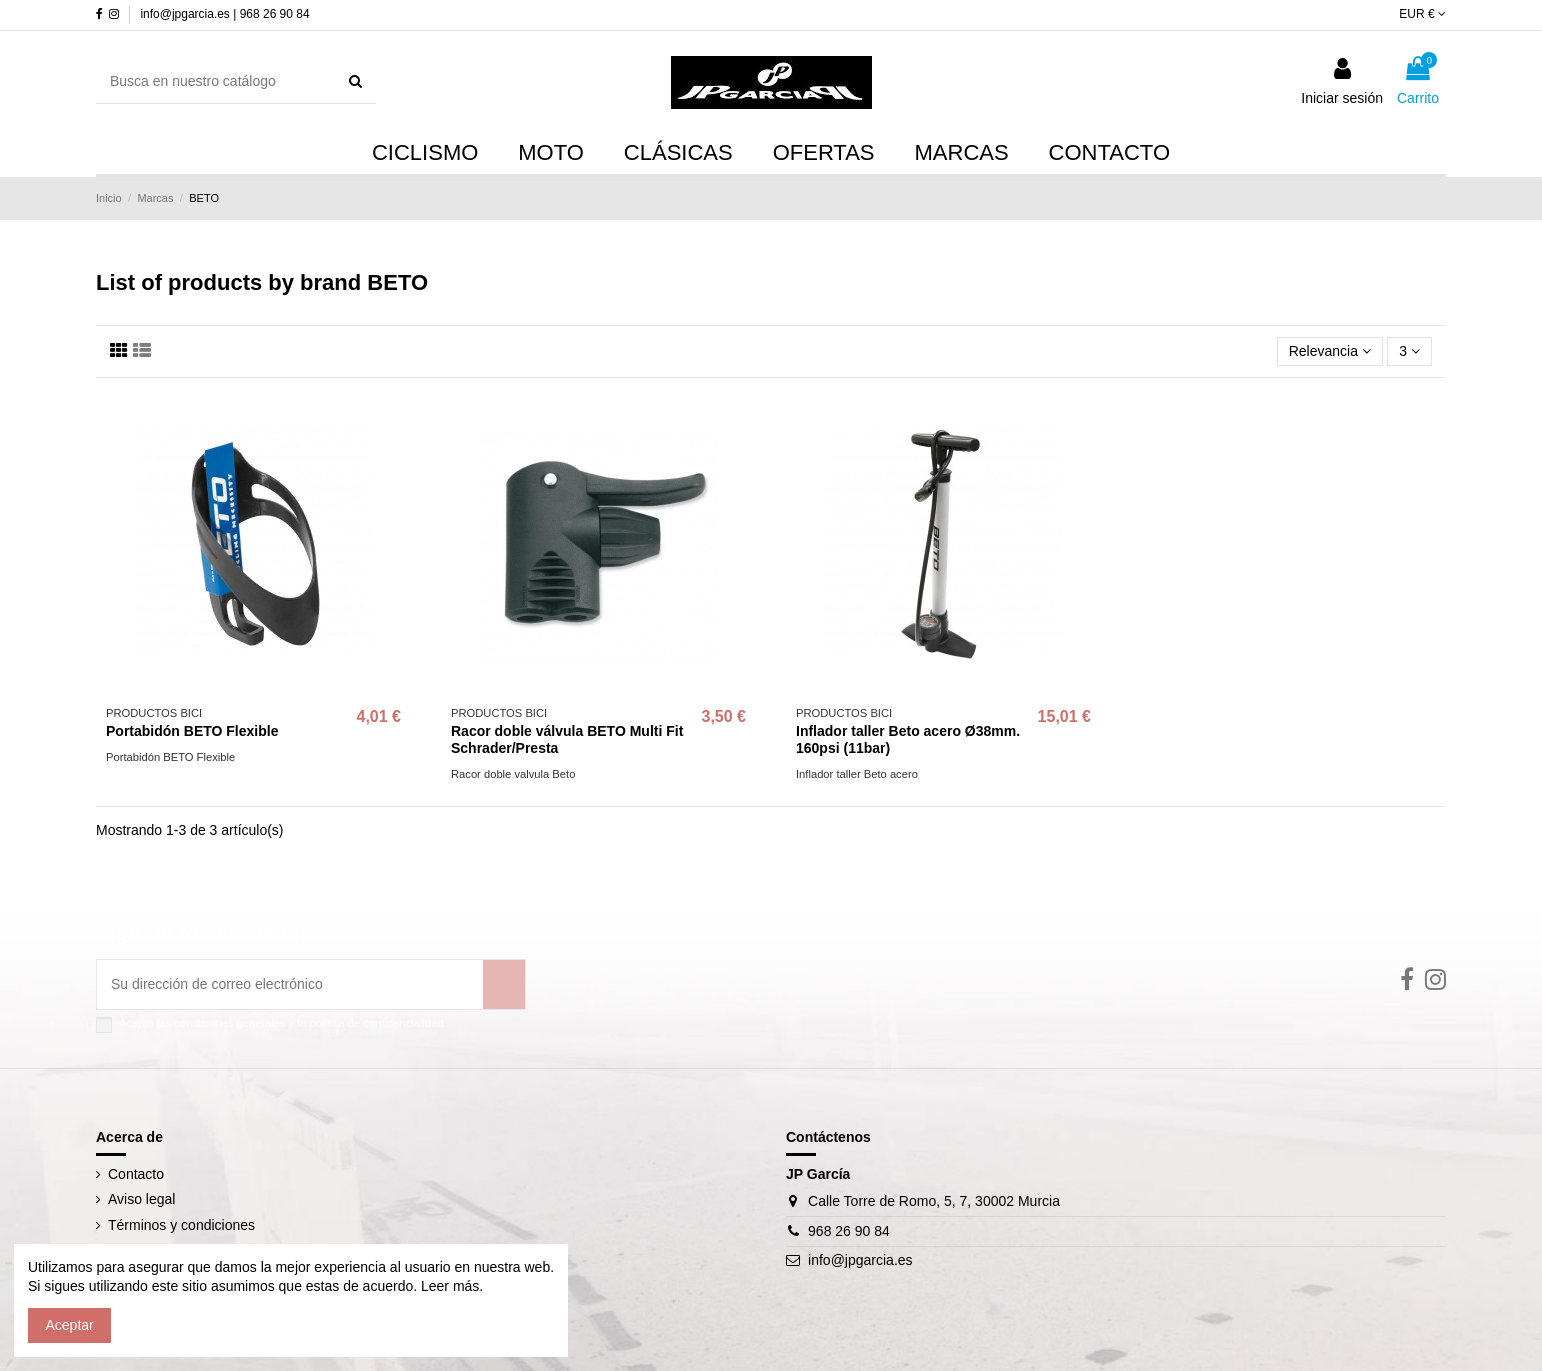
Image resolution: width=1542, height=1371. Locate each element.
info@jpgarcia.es (860, 1260)
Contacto (136, 1174)
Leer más (448, 1286)
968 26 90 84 (849, 1231)
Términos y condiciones (181, 1225)
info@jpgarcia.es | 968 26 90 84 (224, 14)
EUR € (1422, 14)
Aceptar (70, 1325)
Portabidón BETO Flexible (192, 731)
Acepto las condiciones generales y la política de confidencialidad (281, 1023)
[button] (962, 154)
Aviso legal (141, 1199)
